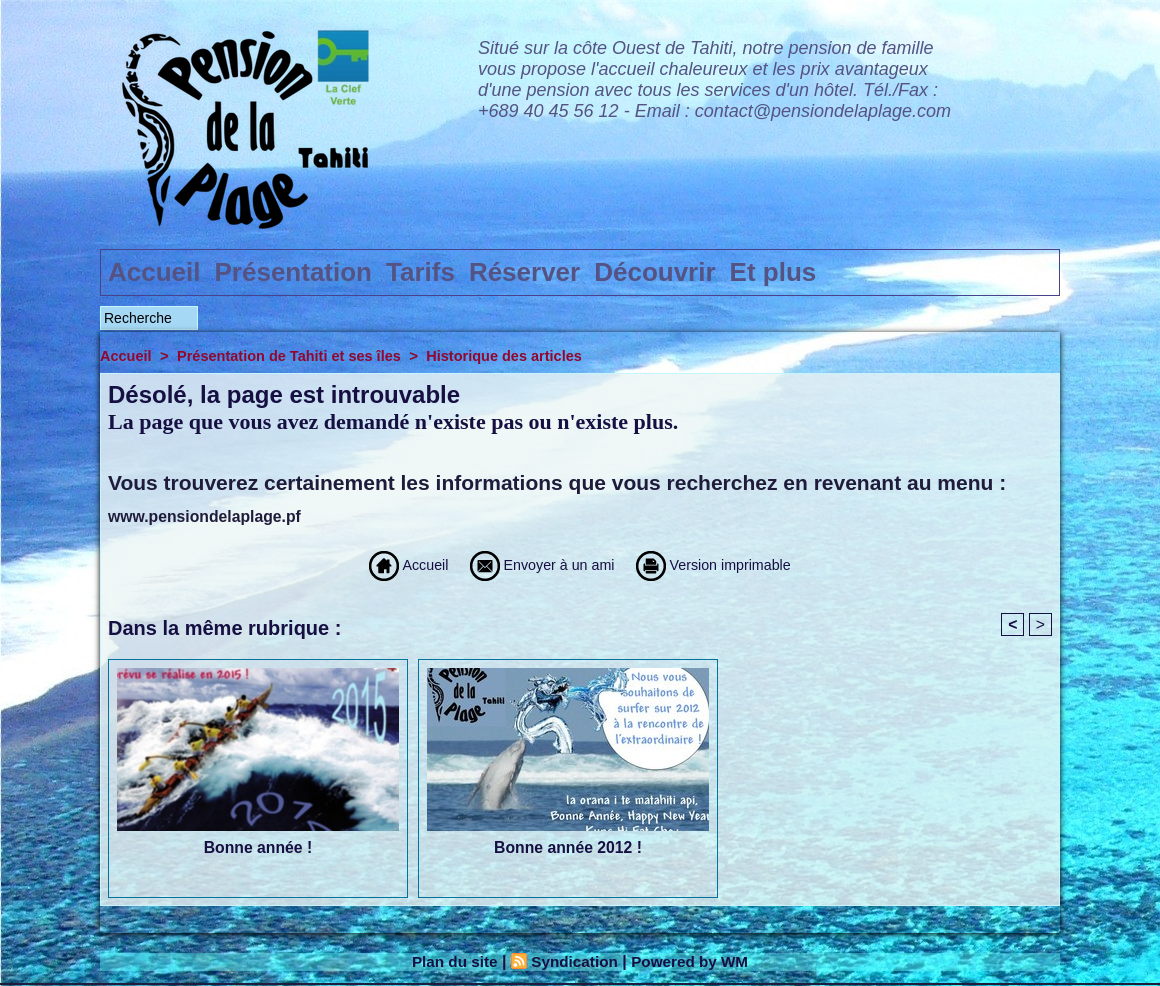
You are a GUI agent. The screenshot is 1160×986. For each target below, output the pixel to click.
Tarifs (420, 272)
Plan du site (450, 962)
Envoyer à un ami (529, 564)
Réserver (524, 272)
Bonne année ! (258, 848)
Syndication (573, 962)
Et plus (773, 272)
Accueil (154, 272)
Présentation (294, 272)
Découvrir (654, 272)
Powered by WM (694, 962)
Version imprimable (740, 564)
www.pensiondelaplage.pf (206, 516)
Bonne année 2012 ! (568, 848)
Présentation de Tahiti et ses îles (294, 355)
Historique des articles (516, 355)
